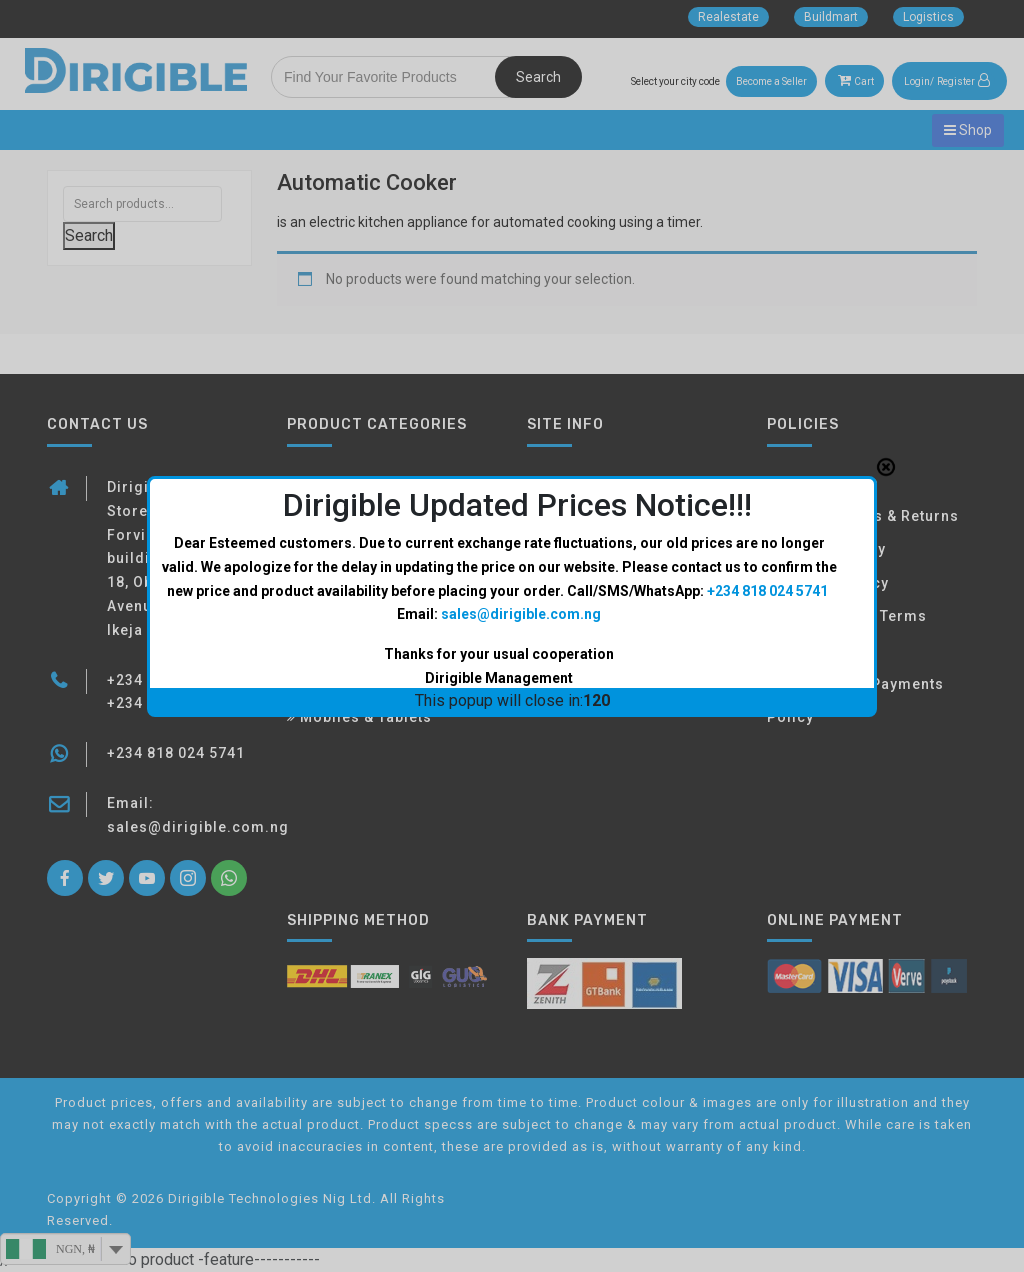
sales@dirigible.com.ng (521, 379)
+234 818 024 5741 (767, 355)
